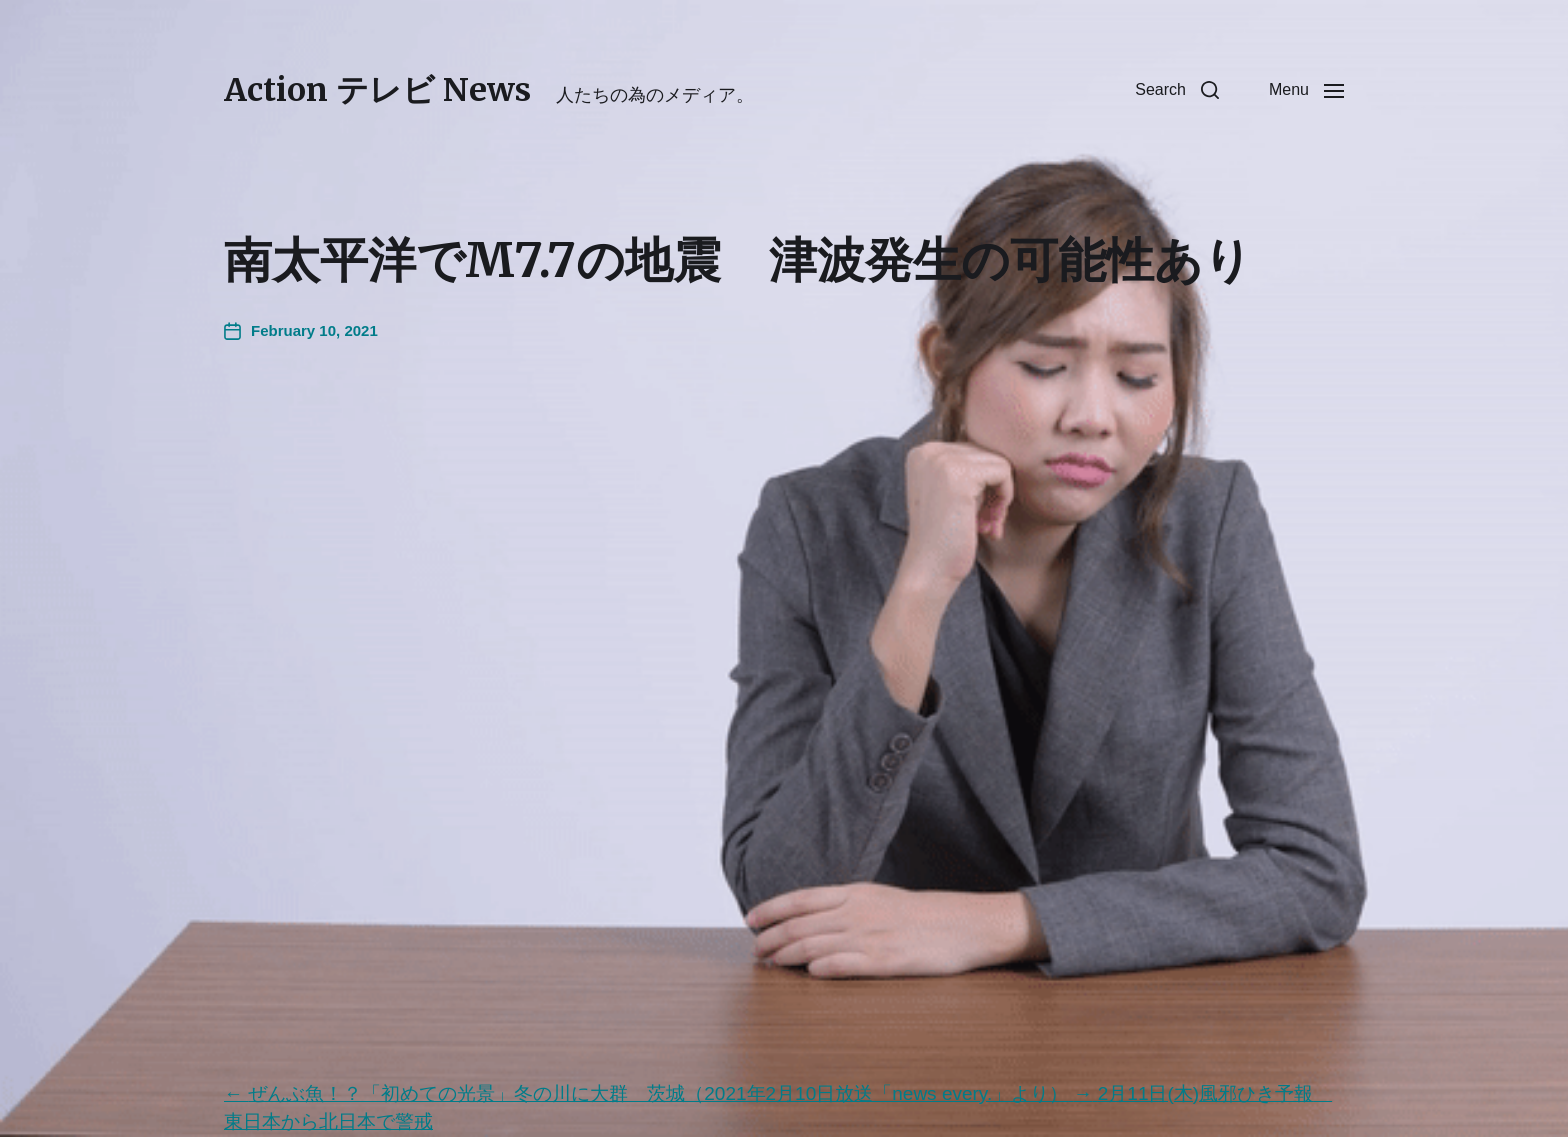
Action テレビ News (377, 90)
